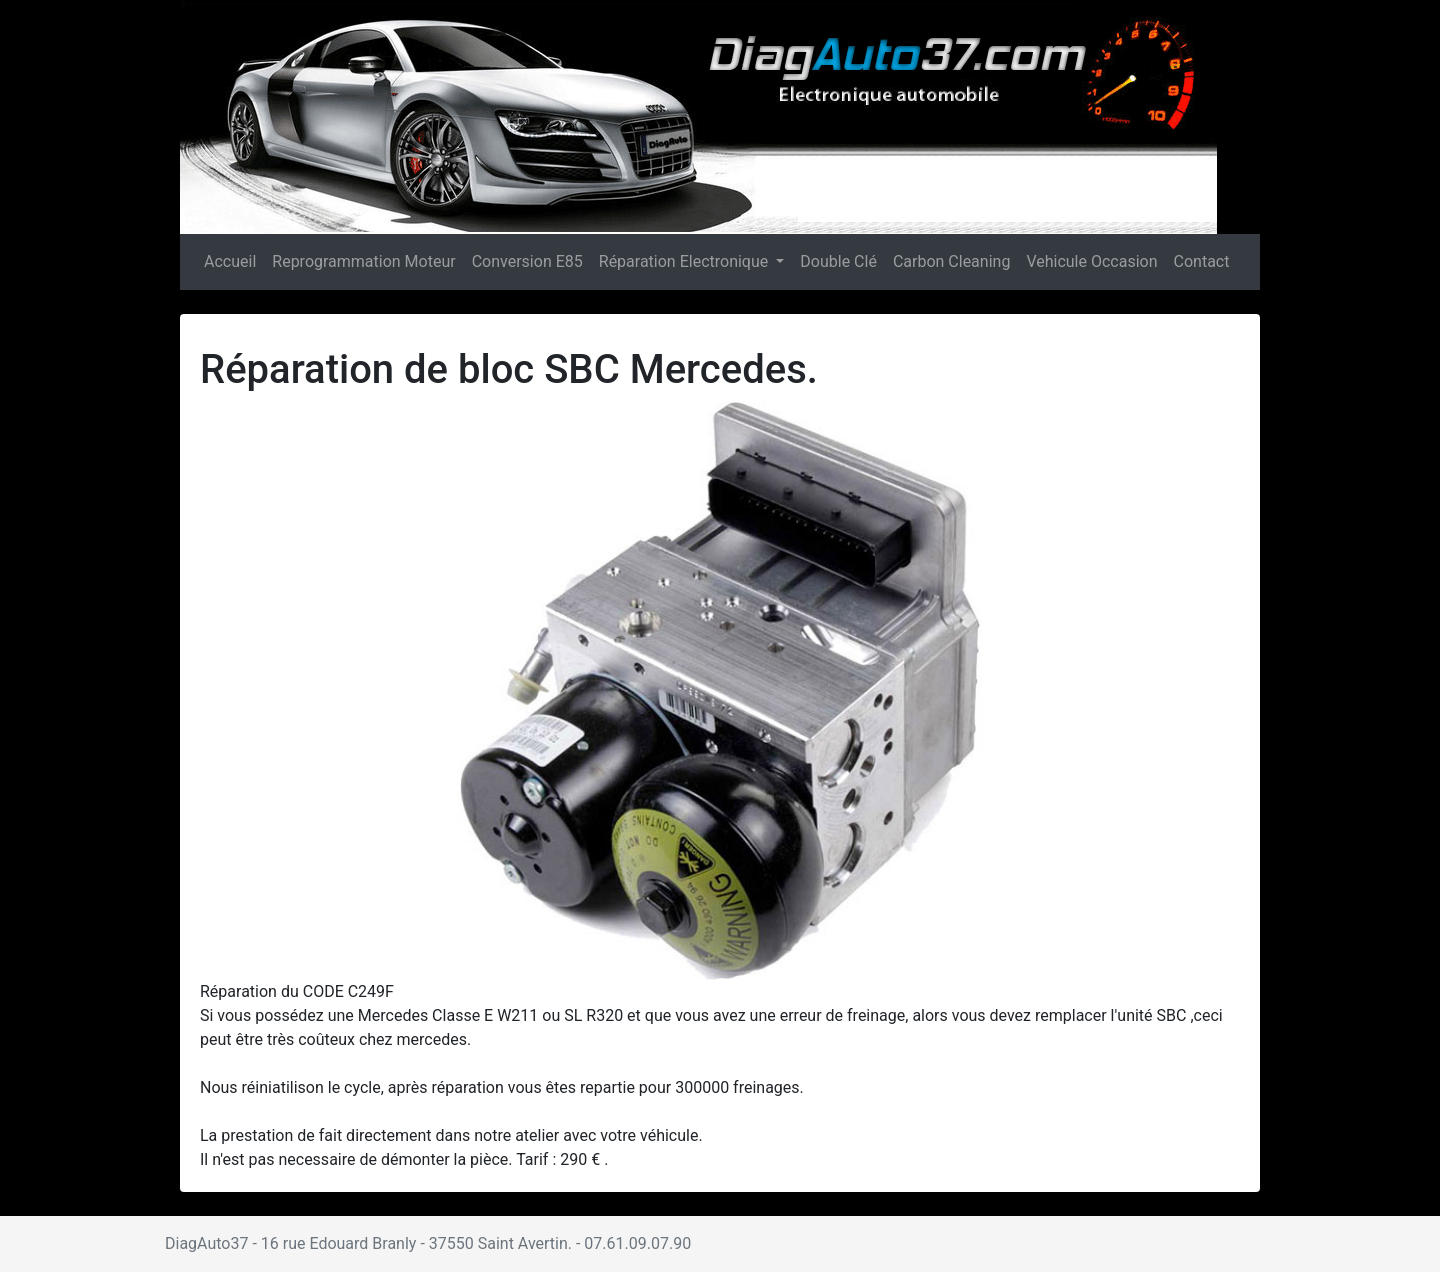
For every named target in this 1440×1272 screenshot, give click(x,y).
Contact (1202, 261)
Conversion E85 (527, 261)
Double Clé (838, 261)
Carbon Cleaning (952, 261)
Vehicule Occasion (1091, 261)
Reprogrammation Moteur (363, 261)
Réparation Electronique (685, 261)
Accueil (230, 260)
